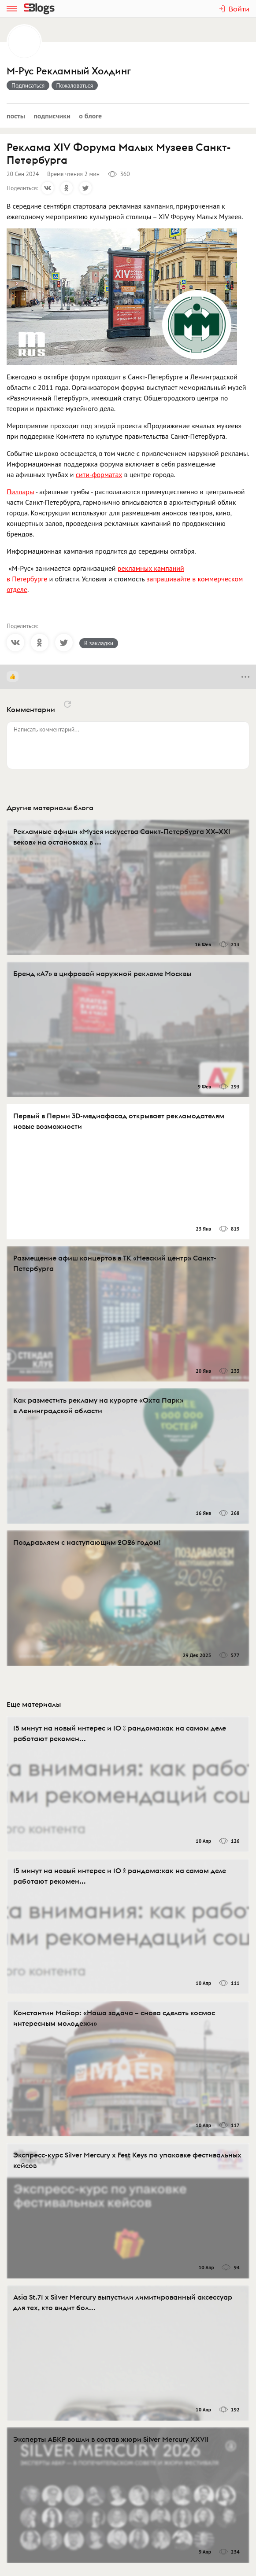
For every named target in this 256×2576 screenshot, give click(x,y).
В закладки (98, 643)
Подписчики (51, 115)
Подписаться (28, 85)
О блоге (90, 115)
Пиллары (20, 491)
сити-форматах (99, 474)
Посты (16, 115)
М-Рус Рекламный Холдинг (69, 71)
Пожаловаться (74, 85)
